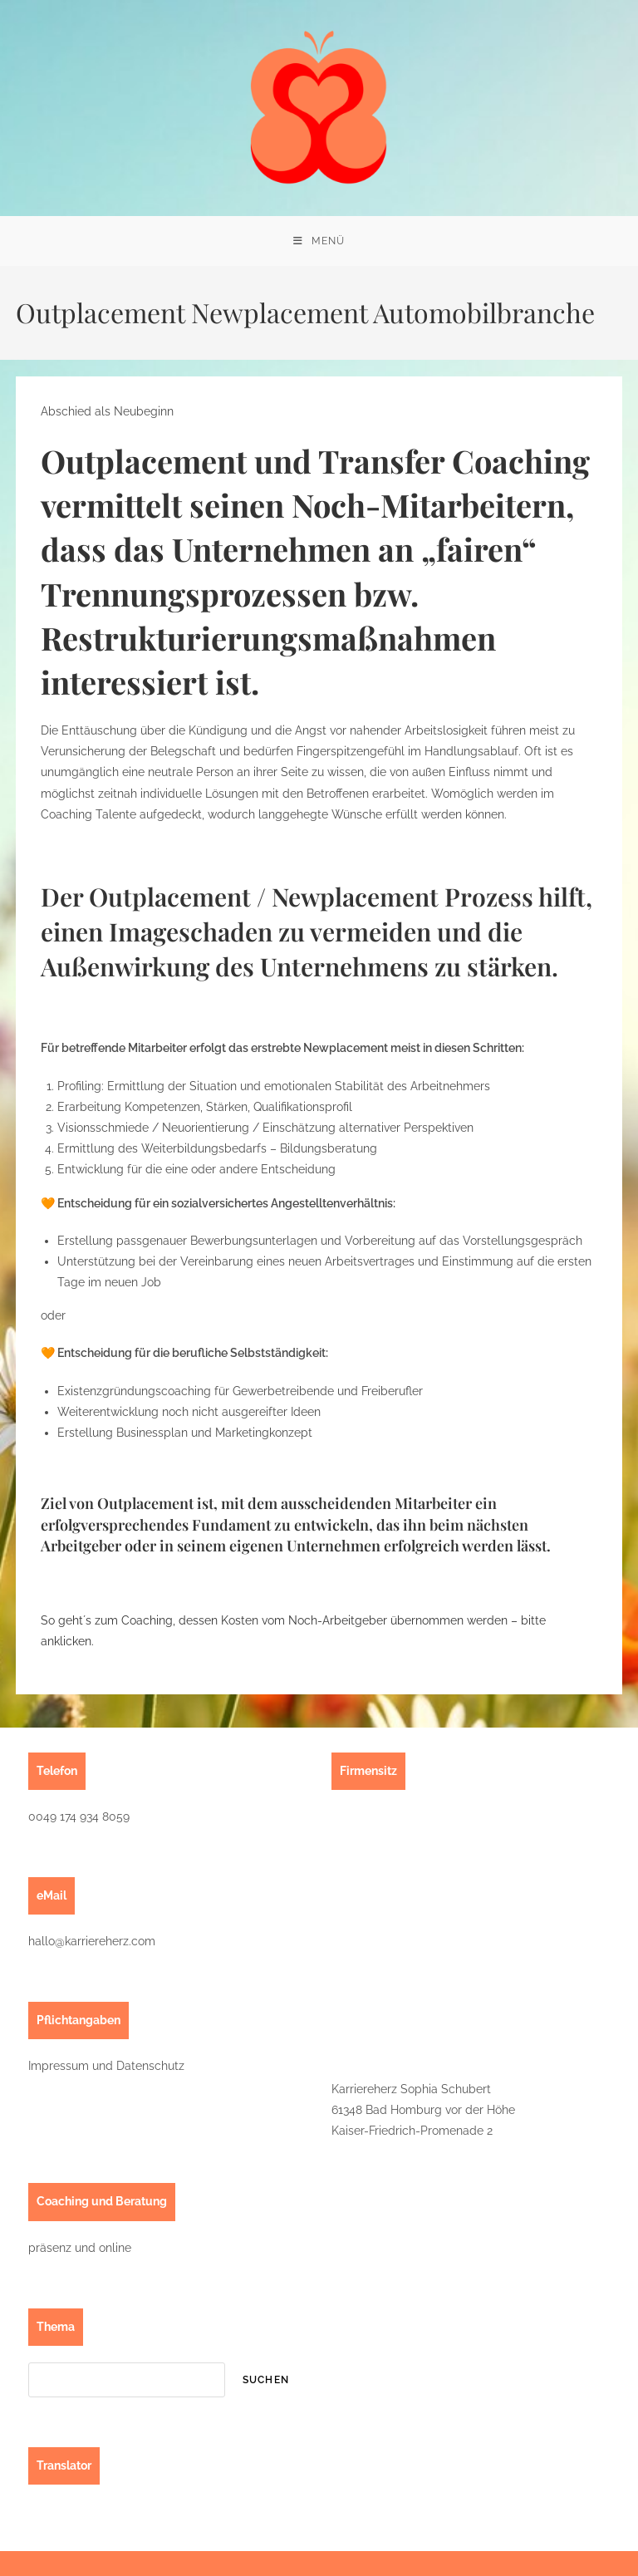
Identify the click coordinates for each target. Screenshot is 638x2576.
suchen (266, 2380)
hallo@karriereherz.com (91, 1941)
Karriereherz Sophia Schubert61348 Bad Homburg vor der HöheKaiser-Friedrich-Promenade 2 (423, 2109)
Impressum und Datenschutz (106, 2065)
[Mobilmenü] (319, 241)
